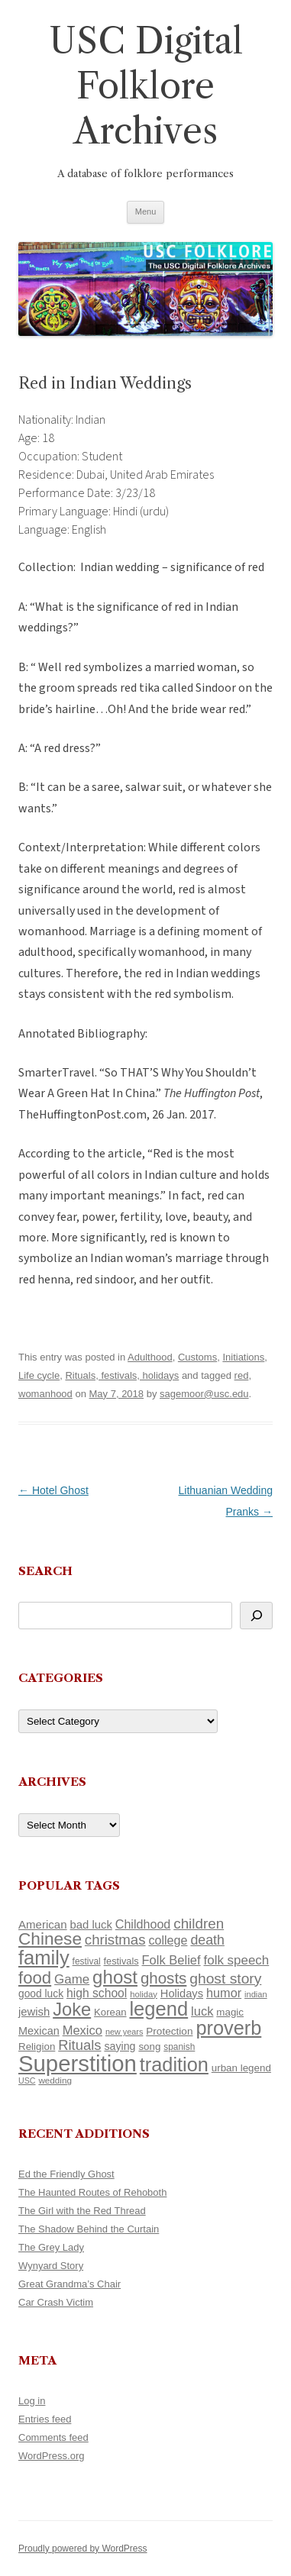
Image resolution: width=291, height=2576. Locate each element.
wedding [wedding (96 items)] (55, 2080)
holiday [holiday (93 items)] (143, 1994)
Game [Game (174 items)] (71, 1979)
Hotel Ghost (53, 1490)
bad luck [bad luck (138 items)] (91, 1925)
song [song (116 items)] (149, 2046)
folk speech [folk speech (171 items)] (237, 1960)
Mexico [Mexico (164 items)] (82, 2030)
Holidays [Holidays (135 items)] (181, 1993)
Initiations (243, 1357)
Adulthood (150, 1357)
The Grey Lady (51, 2247)
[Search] (256, 1615)
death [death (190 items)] (207, 1940)
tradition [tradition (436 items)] (174, 2064)
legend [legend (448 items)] (158, 2008)
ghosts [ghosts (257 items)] (163, 1978)
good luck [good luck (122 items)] (40, 1993)
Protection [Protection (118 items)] (169, 2031)
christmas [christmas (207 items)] (115, 1940)
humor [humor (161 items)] (223, 1993)
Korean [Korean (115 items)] (110, 2012)
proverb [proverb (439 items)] (228, 2028)
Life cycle (39, 1375)
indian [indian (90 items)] (255, 1994)
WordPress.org (51, 2455)
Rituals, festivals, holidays (122, 1375)
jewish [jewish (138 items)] (34, 2012)
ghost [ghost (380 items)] (114, 1977)
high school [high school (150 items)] (96, 1993)
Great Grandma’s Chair (69, 2284)
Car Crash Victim (55, 2302)
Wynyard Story (50, 2265)
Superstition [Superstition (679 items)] (77, 2063)
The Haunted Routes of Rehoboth (92, 2192)
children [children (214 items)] (198, 1924)
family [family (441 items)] (44, 1957)
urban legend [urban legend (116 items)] (241, 2068)
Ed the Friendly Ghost (66, 2174)
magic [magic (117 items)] (230, 2012)
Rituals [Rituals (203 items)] (79, 2045)
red (241, 1375)
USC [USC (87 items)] (27, 2080)
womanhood (45, 1393)
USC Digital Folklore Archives (146, 86)
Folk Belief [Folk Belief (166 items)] (171, 1960)
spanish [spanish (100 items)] (179, 2047)
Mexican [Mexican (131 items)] (39, 2031)
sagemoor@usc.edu (204, 1393)
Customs (197, 1357)
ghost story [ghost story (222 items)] (225, 1979)
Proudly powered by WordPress (82, 2548)
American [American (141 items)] (42, 1924)
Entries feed (44, 2419)
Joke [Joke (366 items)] (72, 2009)
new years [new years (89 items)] (124, 2031)
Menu (146, 211)
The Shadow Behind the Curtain (88, 2229)
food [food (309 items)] (34, 1977)
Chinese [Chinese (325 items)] (50, 1938)
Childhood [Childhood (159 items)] (143, 1924)
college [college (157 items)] (167, 1940)
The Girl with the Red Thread (82, 2210)
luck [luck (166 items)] (202, 2011)
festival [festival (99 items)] (87, 1961)
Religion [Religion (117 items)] (36, 2046)
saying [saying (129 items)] (119, 2046)
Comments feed (53, 2437)
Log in (31, 2401)
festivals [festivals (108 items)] (121, 1961)
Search (45, 1571)
